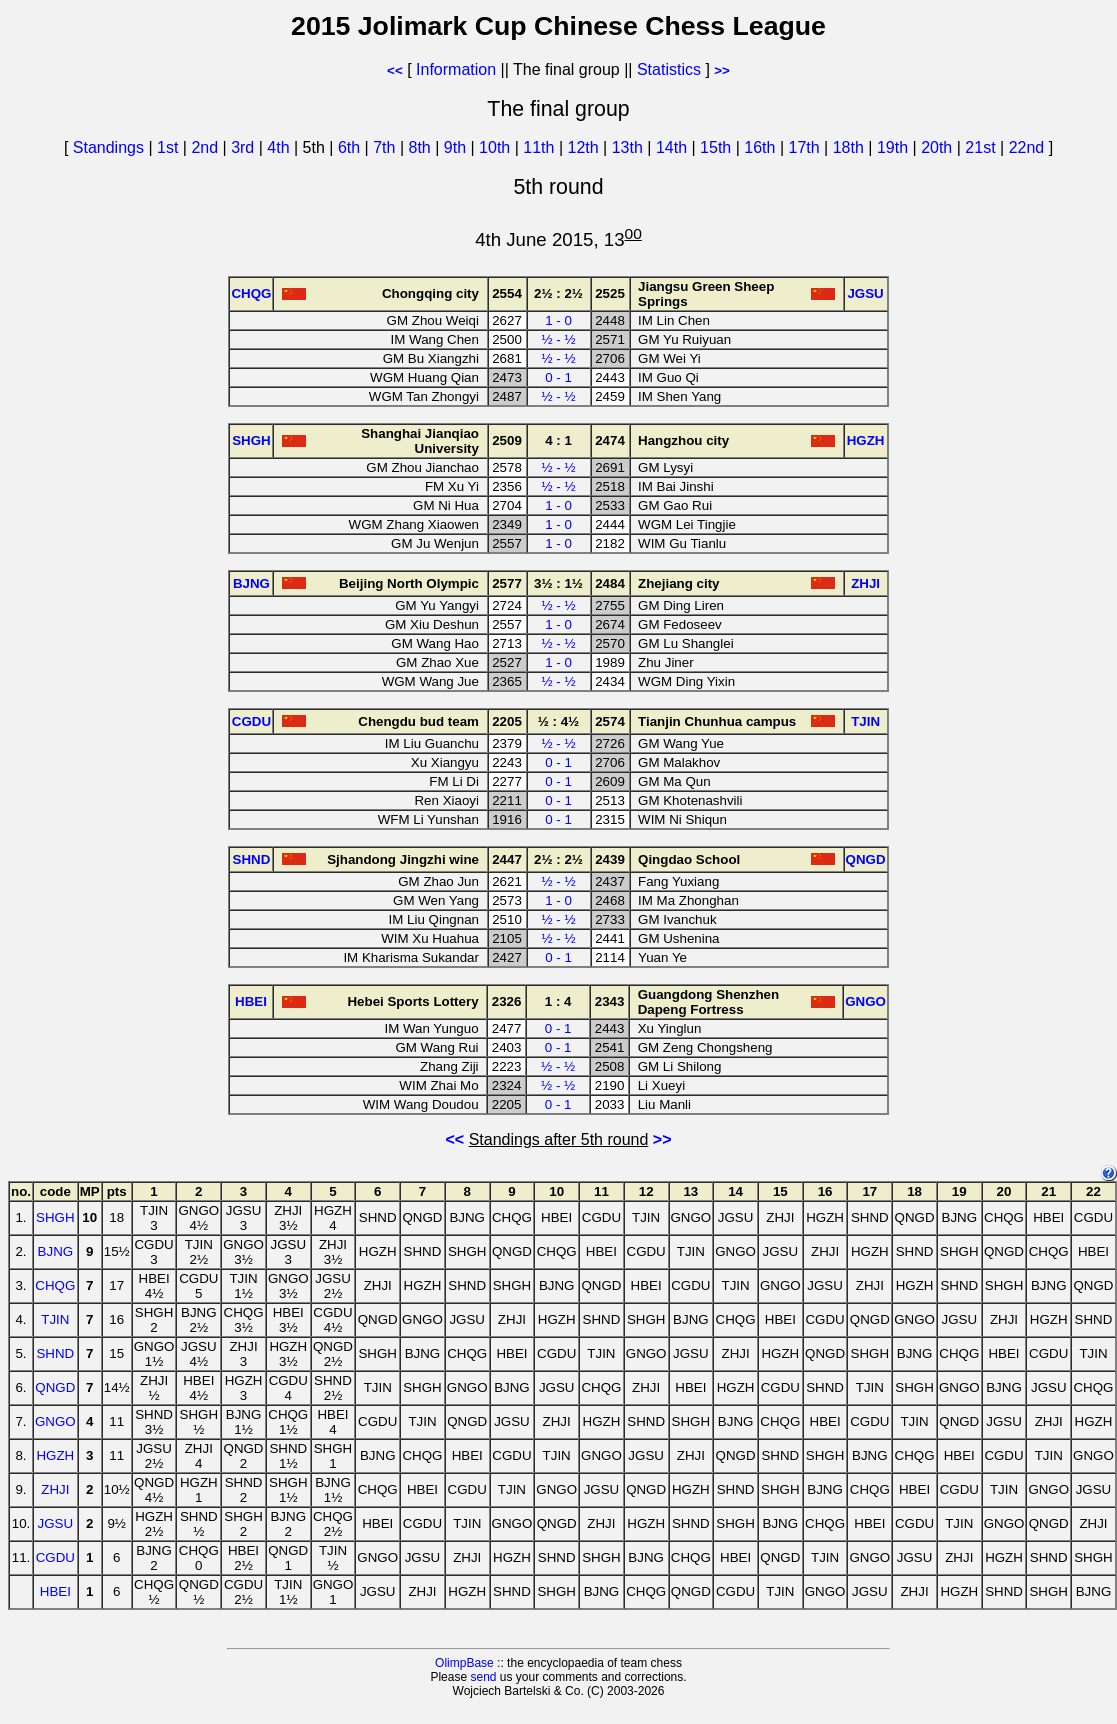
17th (807, 147)
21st (982, 147)
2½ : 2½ (558, 293)
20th (939, 147)
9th (457, 147)
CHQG (55, 1285)
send (483, 1677)
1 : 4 (558, 1001)
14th (674, 147)
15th (718, 147)
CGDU (55, 1557)
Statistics (669, 69)
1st (170, 147)
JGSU (56, 1523)
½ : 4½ (559, 721)
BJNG (56, 1251)
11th (541, 147)
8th (422, 147)
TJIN (55, 1319)
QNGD (55, 1387)
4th (280, 147)
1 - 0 (558, 320)
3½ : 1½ (558, 583)
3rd (245, 147)
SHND (55, 1353)
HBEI (55, 1591)
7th (386, 147)
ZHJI (55, 1489)
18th (851, 147)
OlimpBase (464, 1663)
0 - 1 (558, 377)
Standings (108, 147)
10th (497, 147)
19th (895, 147)
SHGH (55, 1217)
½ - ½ (558, 339)
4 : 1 (558, 440)
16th (762, 147)
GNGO (55, 1421)
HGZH (55, 1455)
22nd (1029, 147)
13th (630, 147)
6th (351, 147)
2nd (206, 147)
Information (456, 69)
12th (586, 147)
